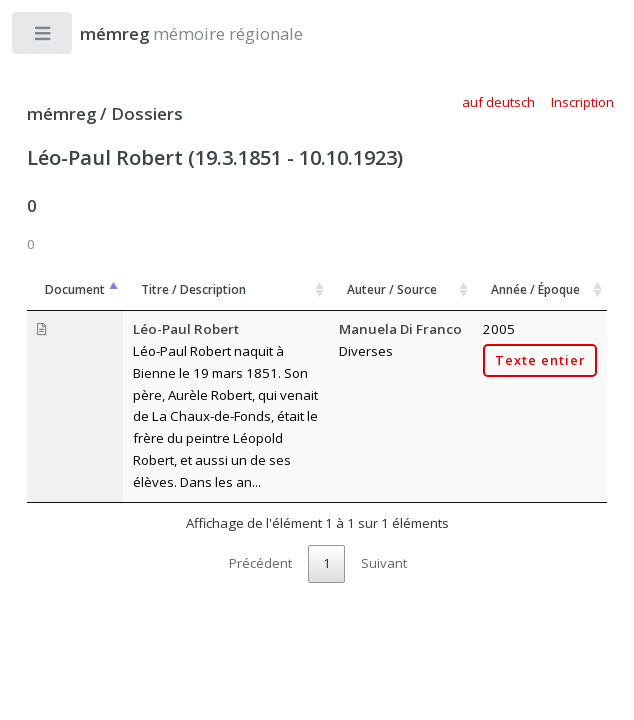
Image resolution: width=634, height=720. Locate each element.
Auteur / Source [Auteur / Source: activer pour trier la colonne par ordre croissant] (392, 289)
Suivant (384, 563)
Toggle (43, 37)
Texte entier (539, 360)
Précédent (260, 563)
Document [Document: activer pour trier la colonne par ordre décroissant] (75, 289)
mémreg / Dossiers (105, 113)
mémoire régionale (171, 33)
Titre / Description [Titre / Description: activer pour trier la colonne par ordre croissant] (193, 289)
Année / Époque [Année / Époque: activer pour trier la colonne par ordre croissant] (535, 289)
